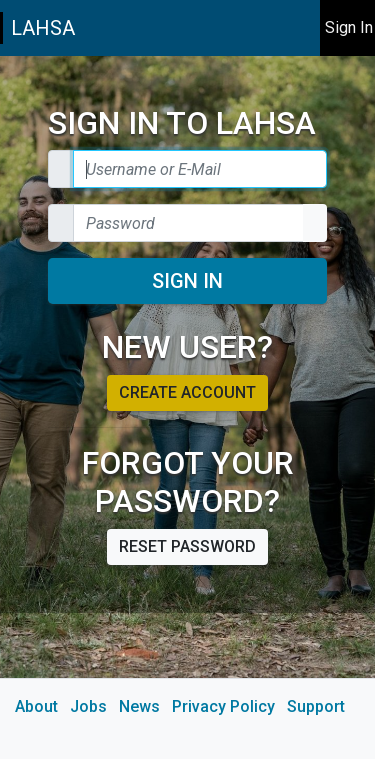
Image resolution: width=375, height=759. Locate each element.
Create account (187, 392)
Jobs (88, 706)
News (139, 706)
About (36, 706)
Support (316, 706)
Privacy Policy (223, 706)
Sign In (187, 281)
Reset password (187, 546)
